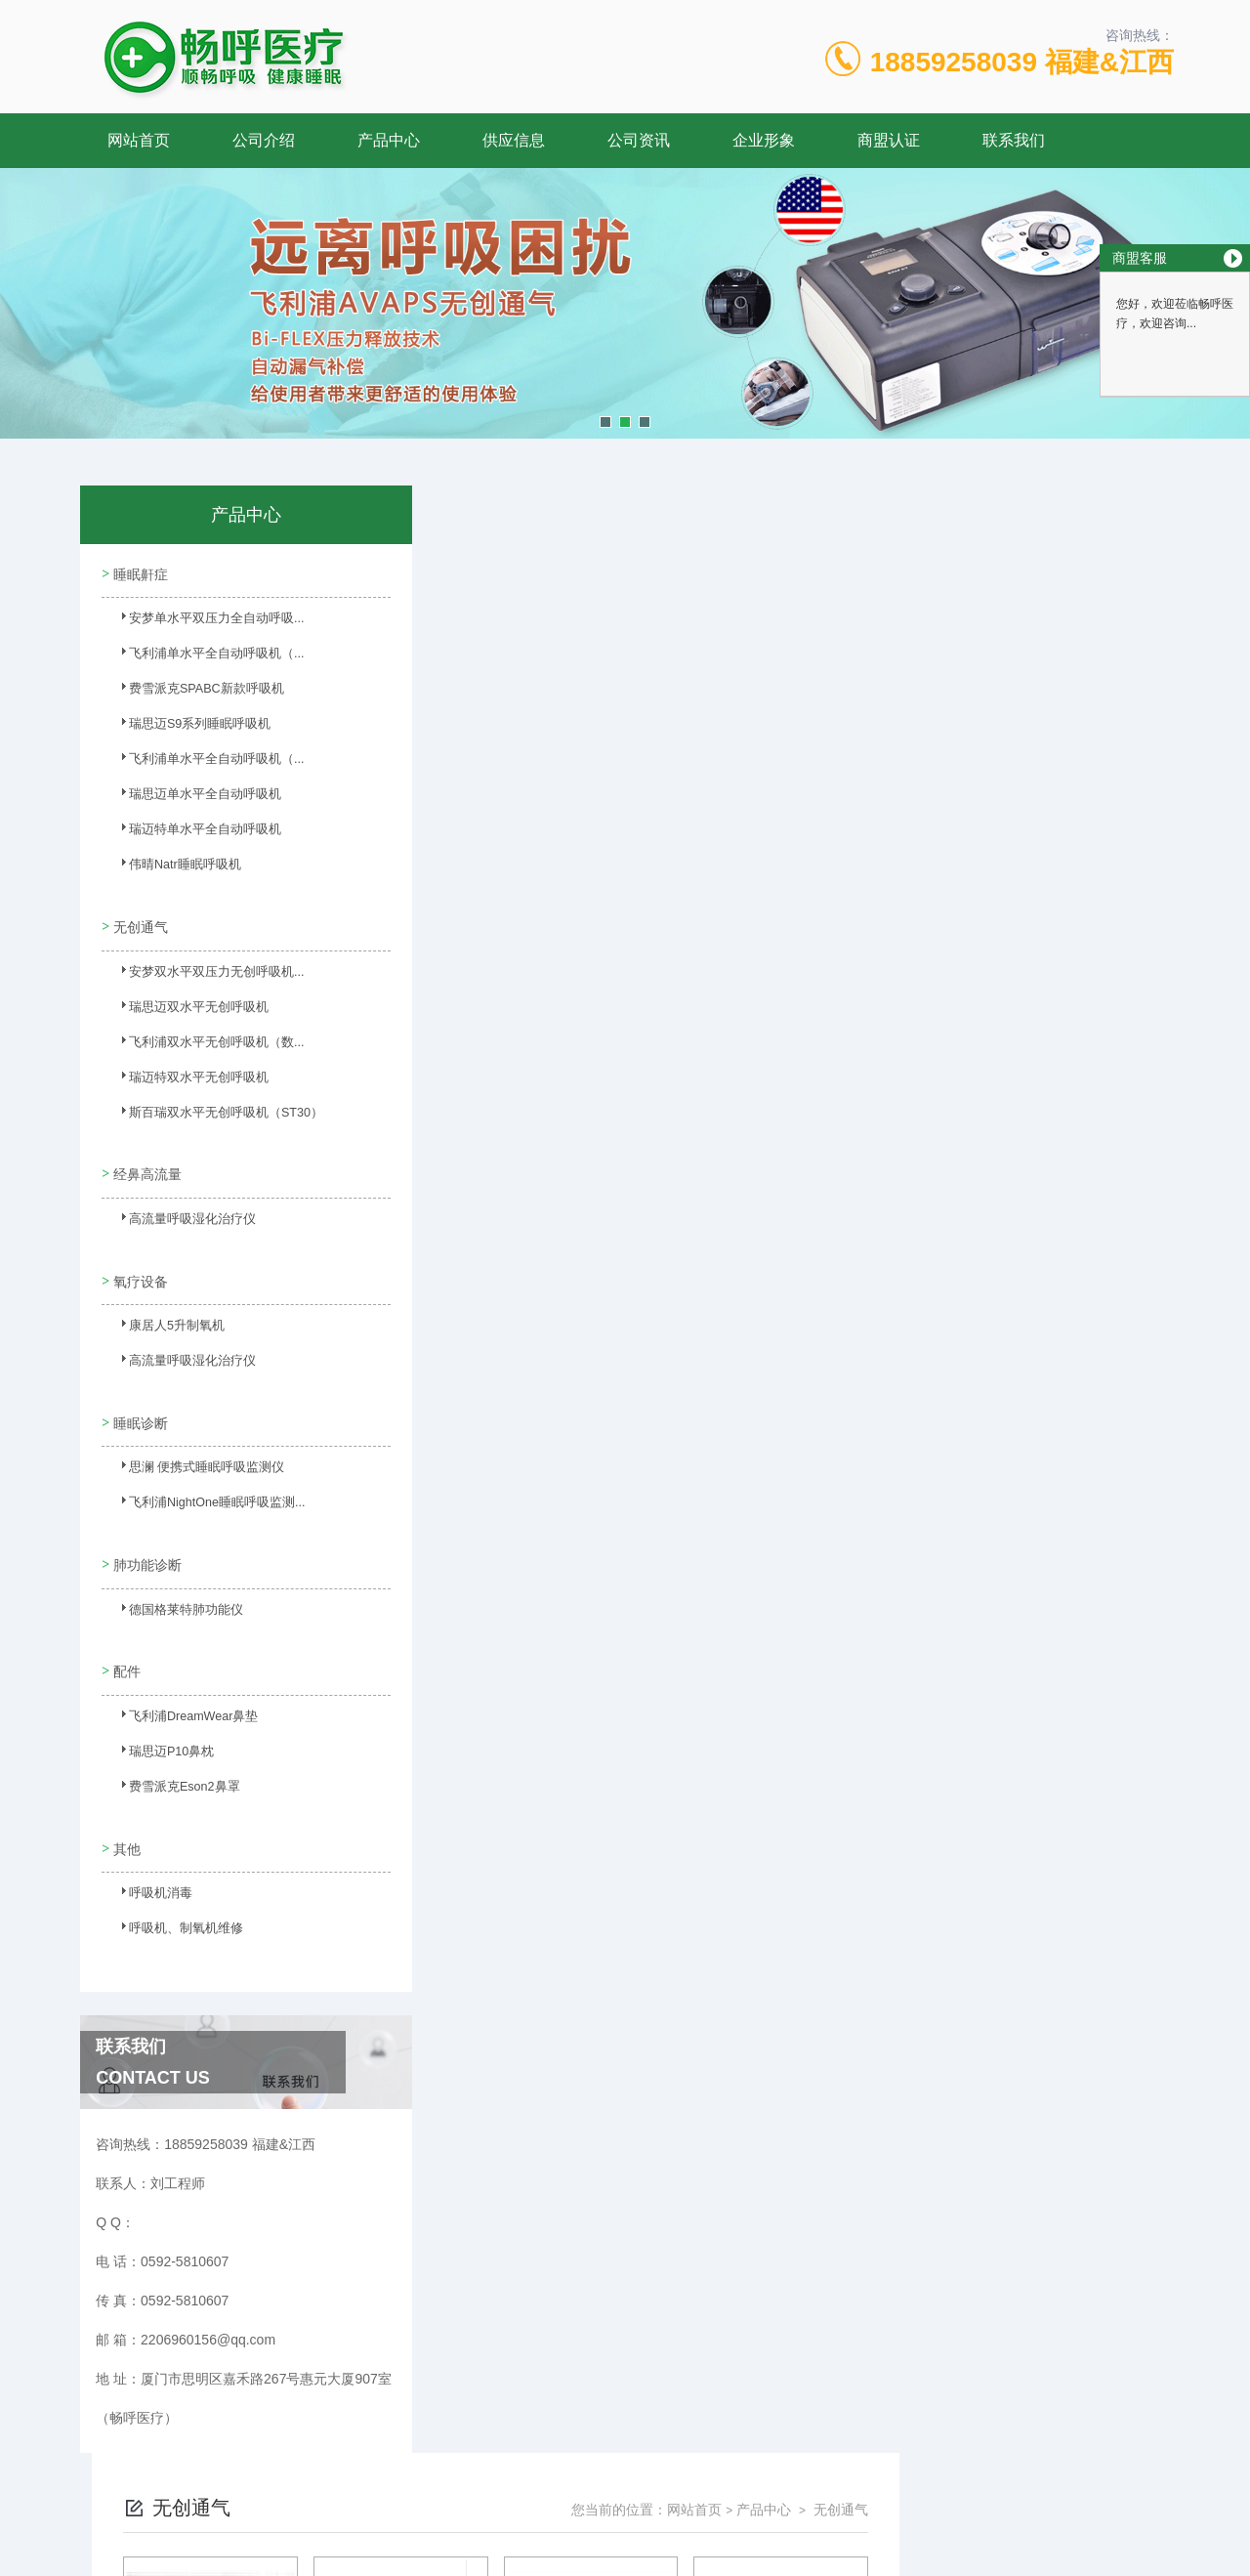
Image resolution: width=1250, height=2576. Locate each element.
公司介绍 (263, 140)
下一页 (826, 1030)
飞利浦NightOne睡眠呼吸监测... (202, 1482)
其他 (125, 1803)
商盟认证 (888, 140)
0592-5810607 (449, 2482)
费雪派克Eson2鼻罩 (172, 1753)
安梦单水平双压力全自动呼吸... (201, 622)
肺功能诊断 (145, 1532)
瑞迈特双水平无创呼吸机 (184, 1074)
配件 (125, 1632)
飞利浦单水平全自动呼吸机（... (201, 657)
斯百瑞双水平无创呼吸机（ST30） (210, 1110)
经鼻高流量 (145, 1159)
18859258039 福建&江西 (1022, 62)
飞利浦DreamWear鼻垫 (180, 1683)
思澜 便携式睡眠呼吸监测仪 (192, 1447)
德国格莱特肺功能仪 (173, 1582)
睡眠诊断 (138, 1396)
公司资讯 (638, 140)
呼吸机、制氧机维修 (173, 1889)
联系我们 (1013, 140)
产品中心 (388, 140)
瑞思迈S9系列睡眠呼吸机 (186, 728)
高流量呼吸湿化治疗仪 (178, 1210)
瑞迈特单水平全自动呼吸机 (190, 833)
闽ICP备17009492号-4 (761, 2513)
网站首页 (138, 140)
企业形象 (763, 140)
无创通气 (138, 918)
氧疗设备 (138, 1260)
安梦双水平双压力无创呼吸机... (201, 969)
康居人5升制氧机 (164, 1311)
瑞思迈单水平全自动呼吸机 (190, 798)
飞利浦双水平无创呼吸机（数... (201, 1039)
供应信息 (513, 140)
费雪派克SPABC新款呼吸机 (192, 692)
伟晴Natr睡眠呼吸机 (172, 868)
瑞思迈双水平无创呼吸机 (184, 1004)
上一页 (713, 1030)
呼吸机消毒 (149, 1854)
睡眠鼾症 (138, 571)
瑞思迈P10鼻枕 (159, 1718)
